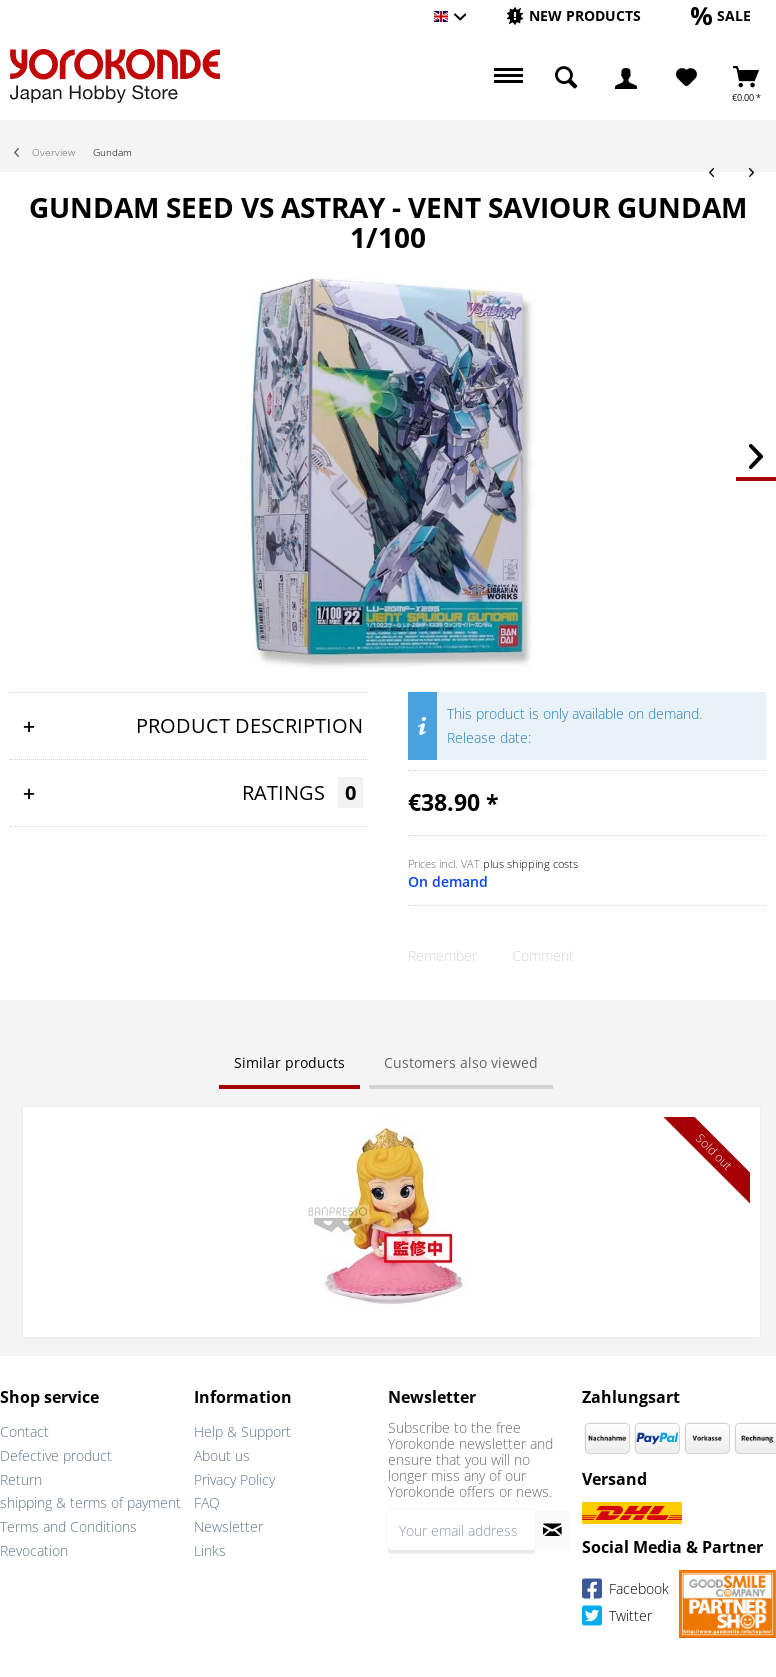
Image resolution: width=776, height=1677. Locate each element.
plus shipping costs (530, 863)
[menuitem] (573, 16)
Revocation (34, 1550)
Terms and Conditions (68, 1526)
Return (21, 1479)
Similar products (289, 1062)
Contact (24, 1431)
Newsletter (228, 1526)
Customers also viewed (461, 1062)
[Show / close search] (566, 78)
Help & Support (242, 1431)
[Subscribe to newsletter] (552, 1530)
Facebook (625, 1591)
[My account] (626, 78)
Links (210, 1550)
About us (222, 1455)
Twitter (617, 1618)
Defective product (56, 1455)
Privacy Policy (234, 1479)
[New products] (573, 15)
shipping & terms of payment (90, 1502)
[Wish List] (686, 78)
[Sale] (721, 15)
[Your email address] (461, 1530)
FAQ (207, 1502)
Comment (543, 955)
